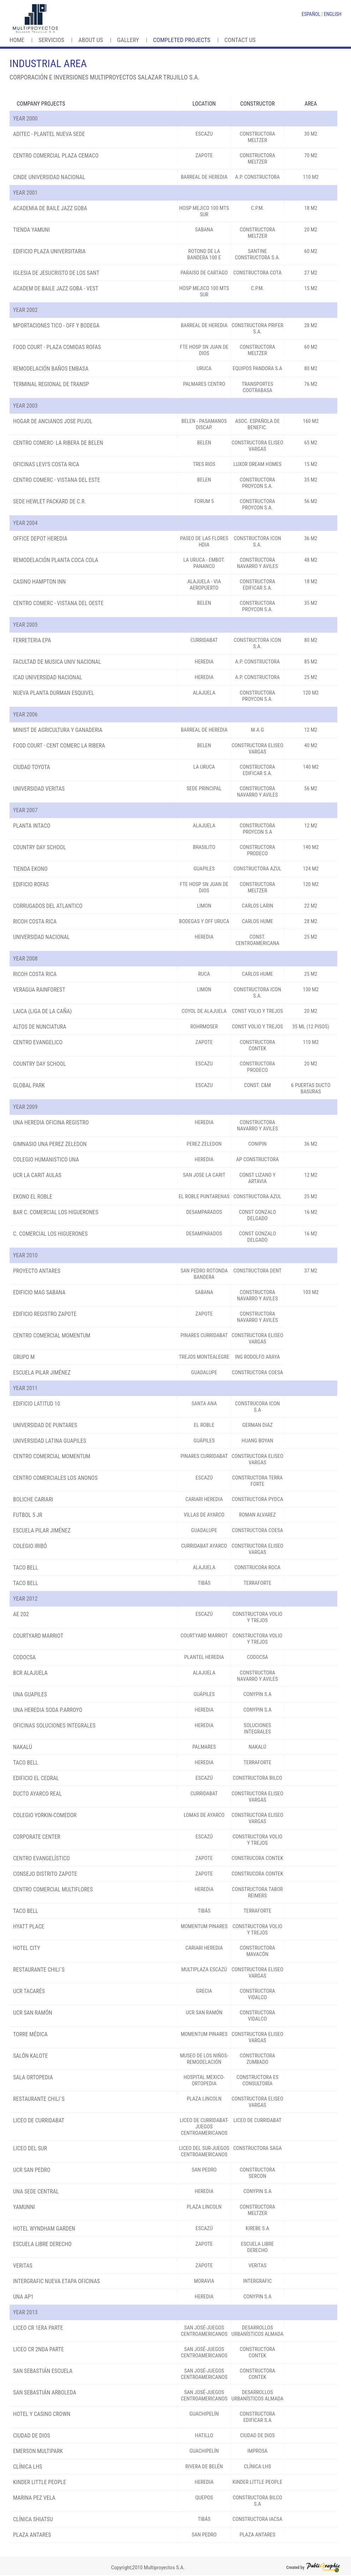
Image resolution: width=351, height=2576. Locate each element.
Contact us (240, 39)
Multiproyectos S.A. (164, 2567)
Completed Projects (181, 39)
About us (90, 39)
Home (17, 39)
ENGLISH (332, 14)
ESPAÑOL (311, 14)
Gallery (128, 39)
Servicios (51, 39)
